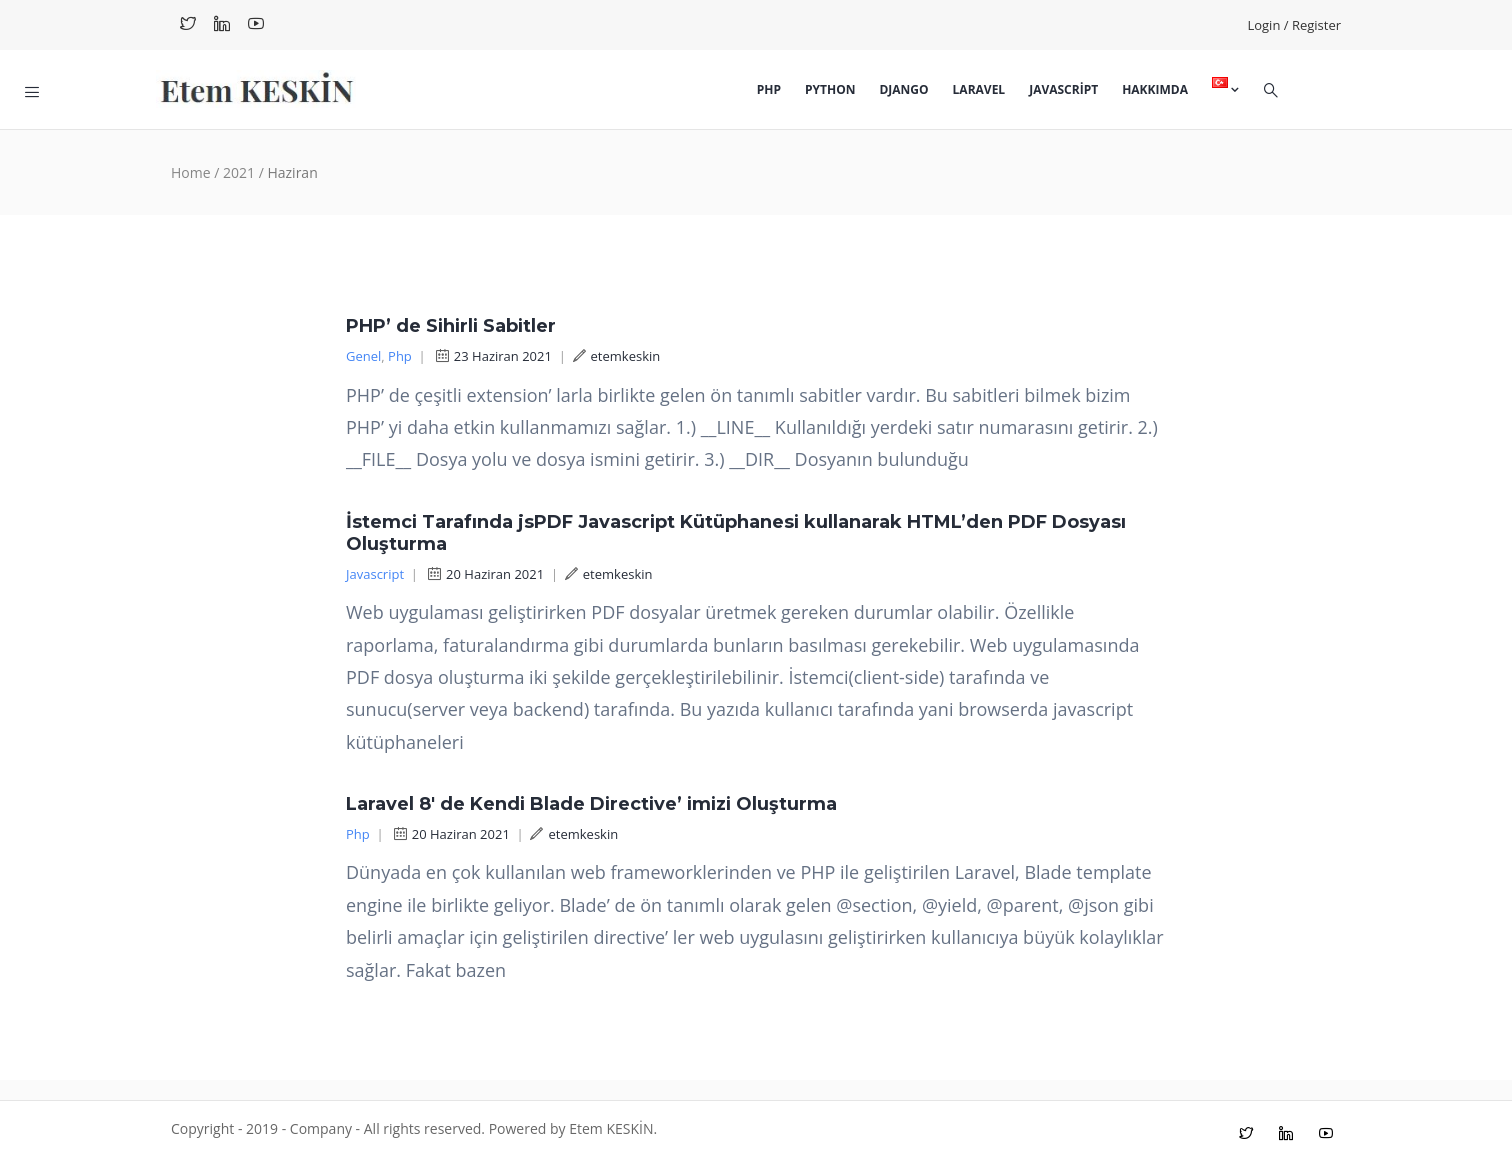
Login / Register (1294, 25)
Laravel (979, 89)
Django (903, 89)
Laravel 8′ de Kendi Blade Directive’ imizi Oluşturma (591, 804)
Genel (363, 356)
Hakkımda (1155, 89)
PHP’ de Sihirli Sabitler (451, 326)
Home (191, 172)
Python (830, 89)
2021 (239, 172)
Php (769, 89)
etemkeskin (617, 356)
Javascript (1063, 89)
